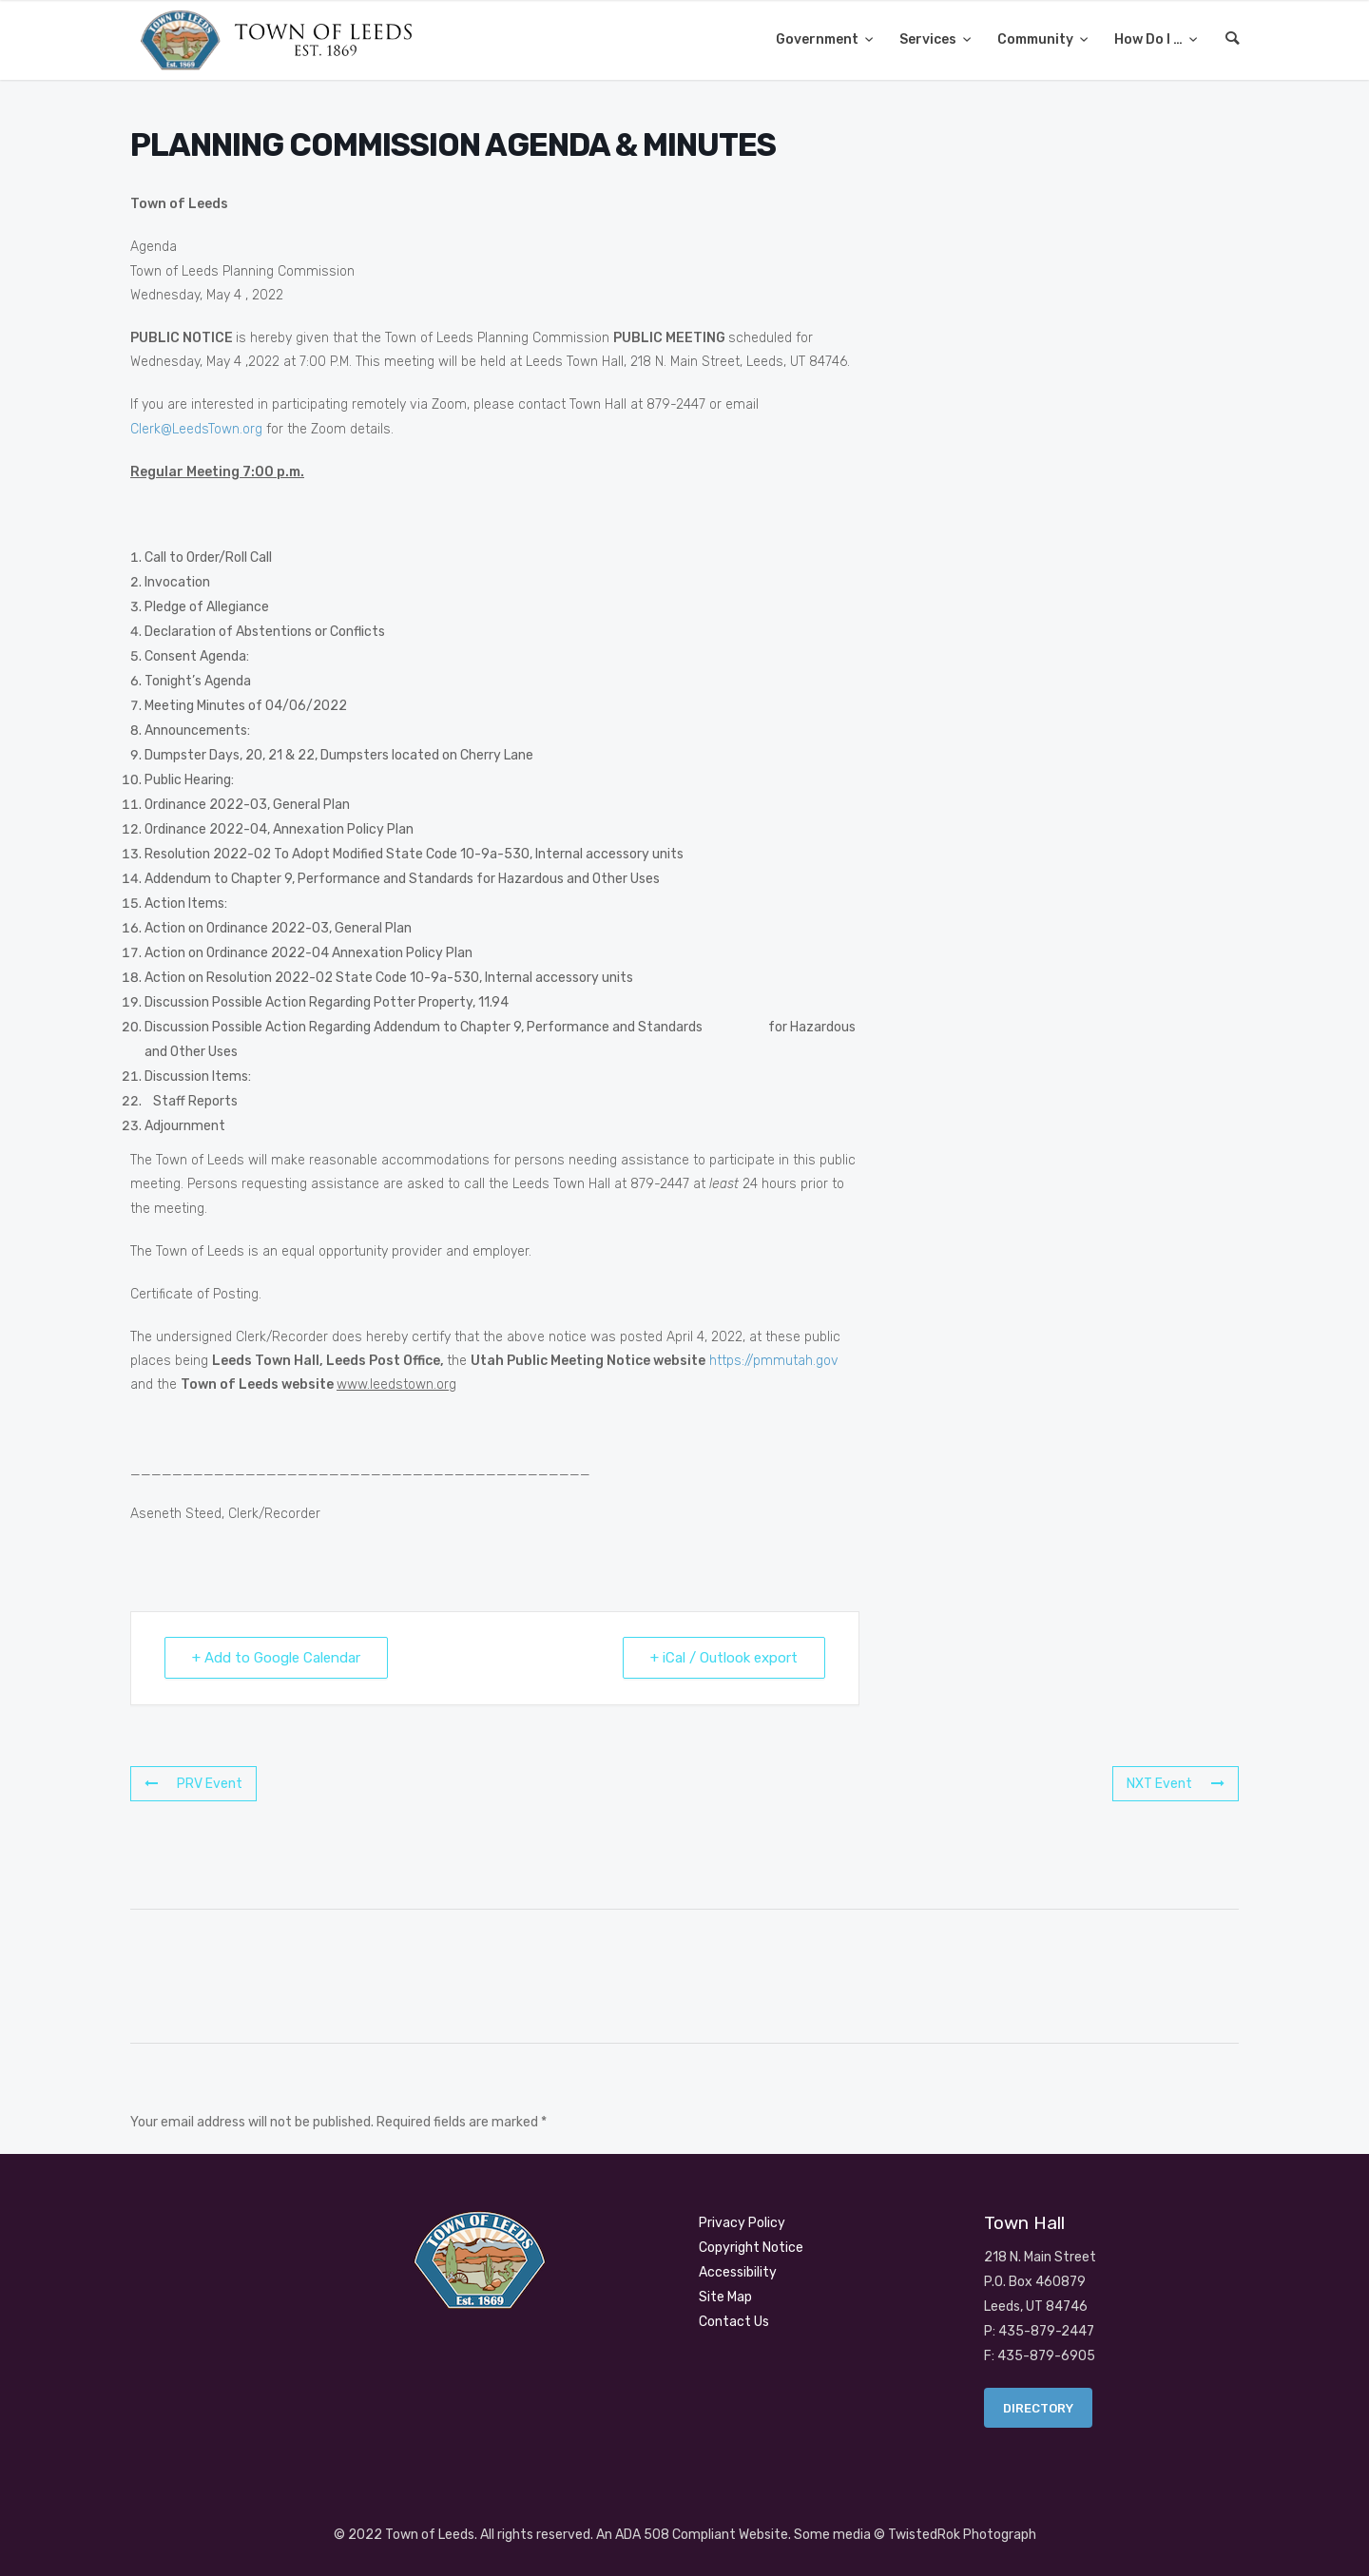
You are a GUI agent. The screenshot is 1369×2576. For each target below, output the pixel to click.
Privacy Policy (742, 2223)
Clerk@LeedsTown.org (196, 429)
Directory (1038, 2408)
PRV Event (193, 1784)
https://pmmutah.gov (774, 1361)
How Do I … (1150, 39)
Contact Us (734, 2322)
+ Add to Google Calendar (276, 1657)
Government (818, 39)
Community (1036, 39)
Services (929, 39)
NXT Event (1175, 1784)
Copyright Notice (751, 2248)
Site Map (725, 2297)
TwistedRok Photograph (962, 2535)
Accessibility (738, 2272)
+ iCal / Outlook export (724, 1657)
